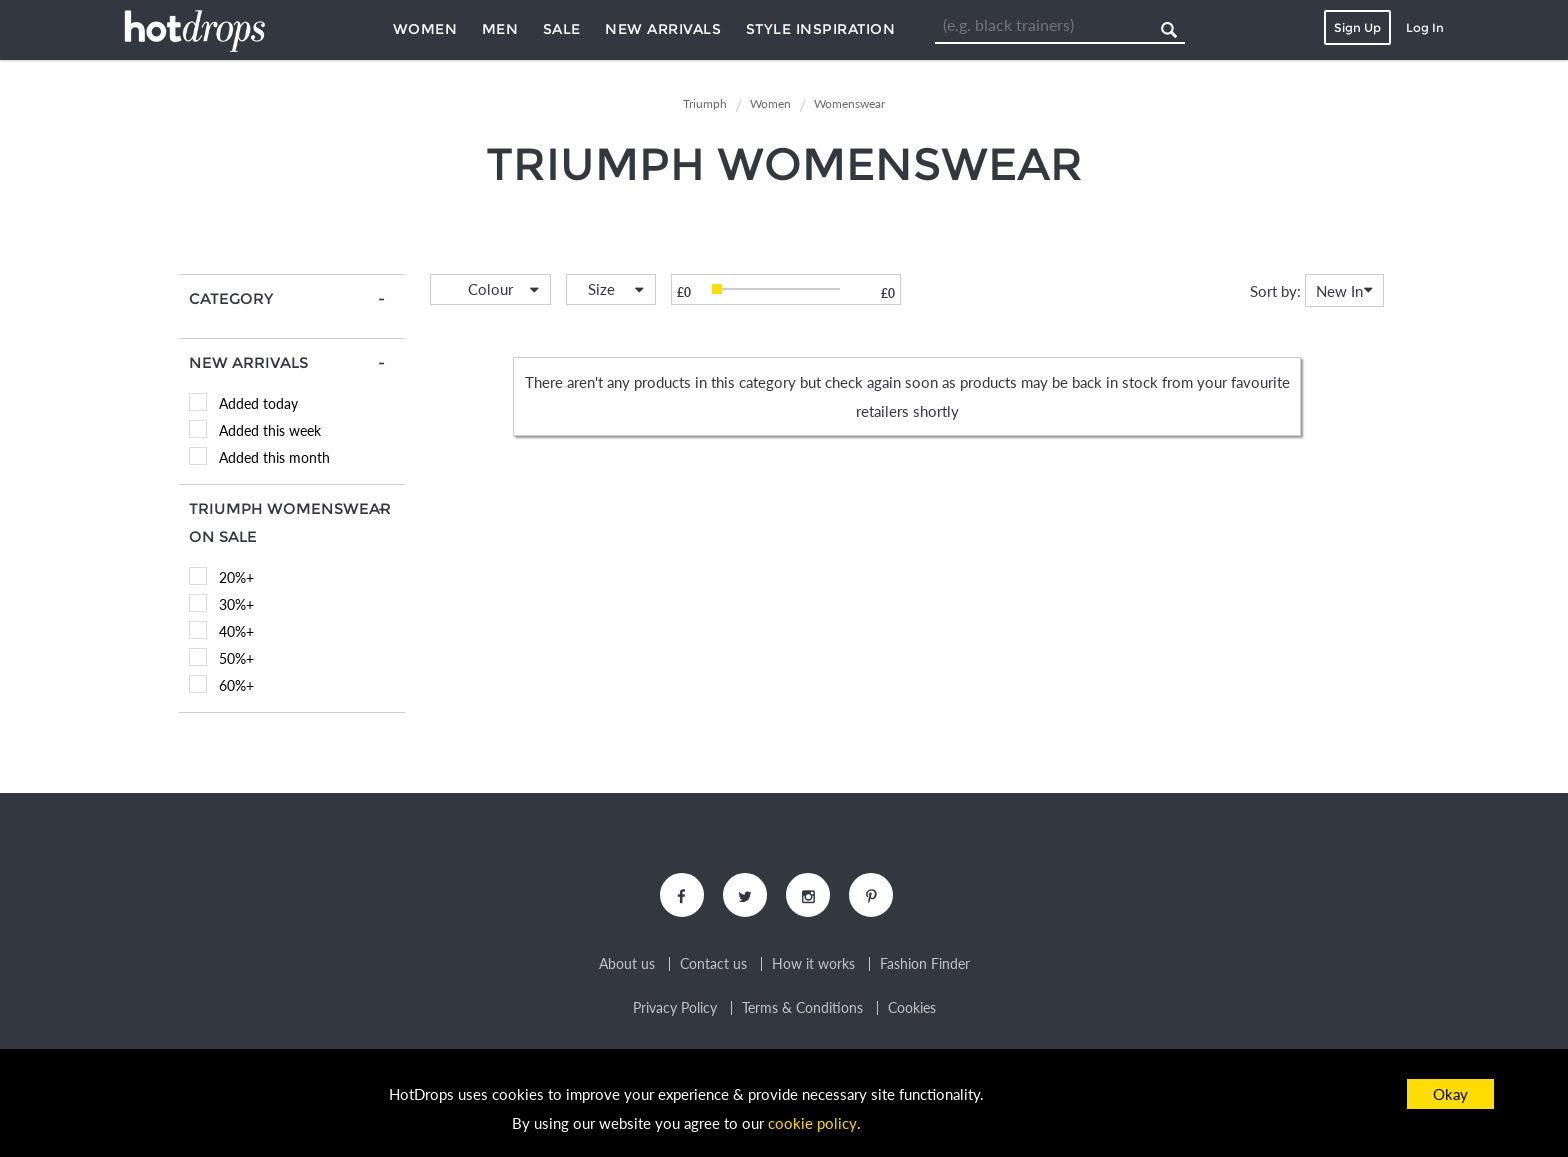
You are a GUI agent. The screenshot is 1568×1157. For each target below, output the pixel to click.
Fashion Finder (925, 965)
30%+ (236, 604)
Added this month (274, 457)
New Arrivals (663, 29)
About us (627, 965)
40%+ (236, 631)
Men (500, 29)
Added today (258, 403)
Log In (1425, 27)
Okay (1450, 1094)
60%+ (236, 685)
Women (425, 29)
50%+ (236, 658)
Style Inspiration (821, 29)
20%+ (236, 577)
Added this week (270, 430)
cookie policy (813, 1123)
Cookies (912, 1009)
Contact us (713, 965)
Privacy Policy (675, 1009)
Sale (562, 29)
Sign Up (1357, 27)
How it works (813, 965)
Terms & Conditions (802, 1009)
